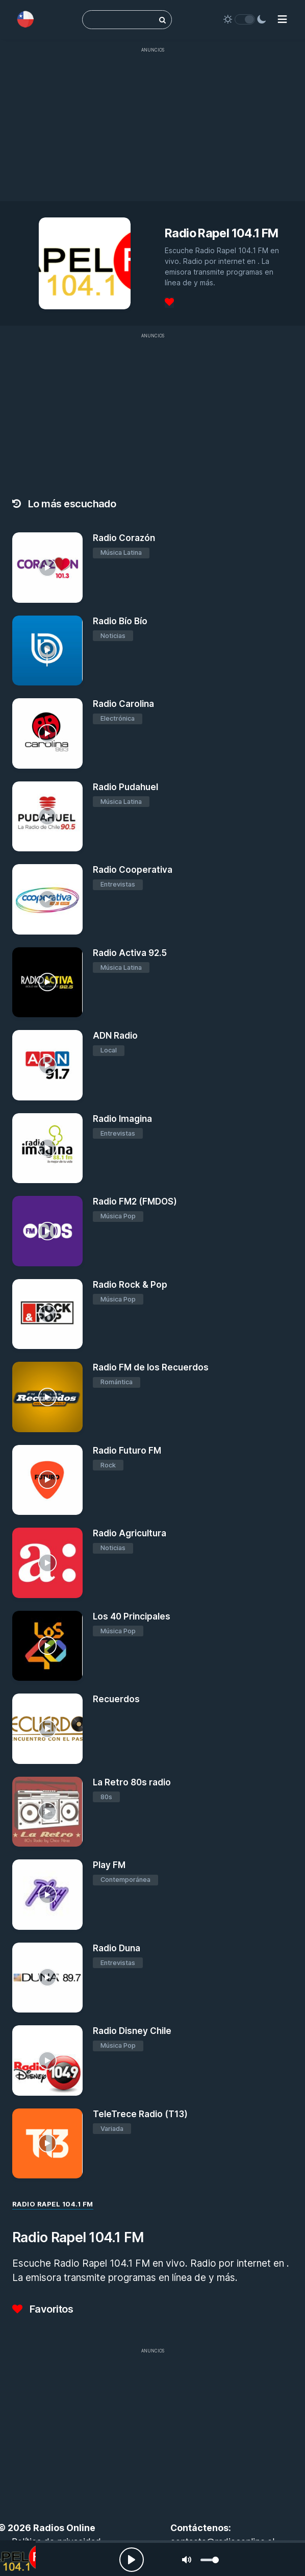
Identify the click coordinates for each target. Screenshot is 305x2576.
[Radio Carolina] (47, 733)
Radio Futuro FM (127, 1450)
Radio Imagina (122, 1119)
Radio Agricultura (129, 1533)
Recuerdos (116, 1699)
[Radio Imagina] (47, 1148)
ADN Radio (115, 1036)
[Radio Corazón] (47, 567)
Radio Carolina (123, 704)
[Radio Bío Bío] (47, 651)
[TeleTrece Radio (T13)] (47, 2143)
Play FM (109, 1865)
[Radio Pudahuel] (47, 816)
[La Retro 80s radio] (47, 1812)
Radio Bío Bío (120, 621)
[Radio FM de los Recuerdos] (47, 1397)
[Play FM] (47, 1894)
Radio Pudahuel (125, 787)
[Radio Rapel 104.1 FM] (18, 2558)
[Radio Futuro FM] (47, 1480)
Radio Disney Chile (132, 2031)
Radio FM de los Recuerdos (151, 1367)
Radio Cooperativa (132, 870)
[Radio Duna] (47, 1978)
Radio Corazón (124, 538)
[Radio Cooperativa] (47, 899)
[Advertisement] (152, 129)
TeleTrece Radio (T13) (140, 2114)
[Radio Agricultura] (47, 1563)
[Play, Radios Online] (131, 2559)
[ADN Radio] (47, 1065)
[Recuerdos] (47, 1729)
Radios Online (64, 2527)
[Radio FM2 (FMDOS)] (47, 1231)
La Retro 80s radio (132, 1782)
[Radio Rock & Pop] (47, 1314)
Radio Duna (116, 1948)
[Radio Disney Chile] (47, 2060)
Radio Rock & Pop (130, 1285)
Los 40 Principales (131, 1616)
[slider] (209, 2560)
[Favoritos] (169, 302)
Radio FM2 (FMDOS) (135, 1201)
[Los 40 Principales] (47, 1646)
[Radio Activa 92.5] (47, 982)
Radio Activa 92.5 (130, 953)
